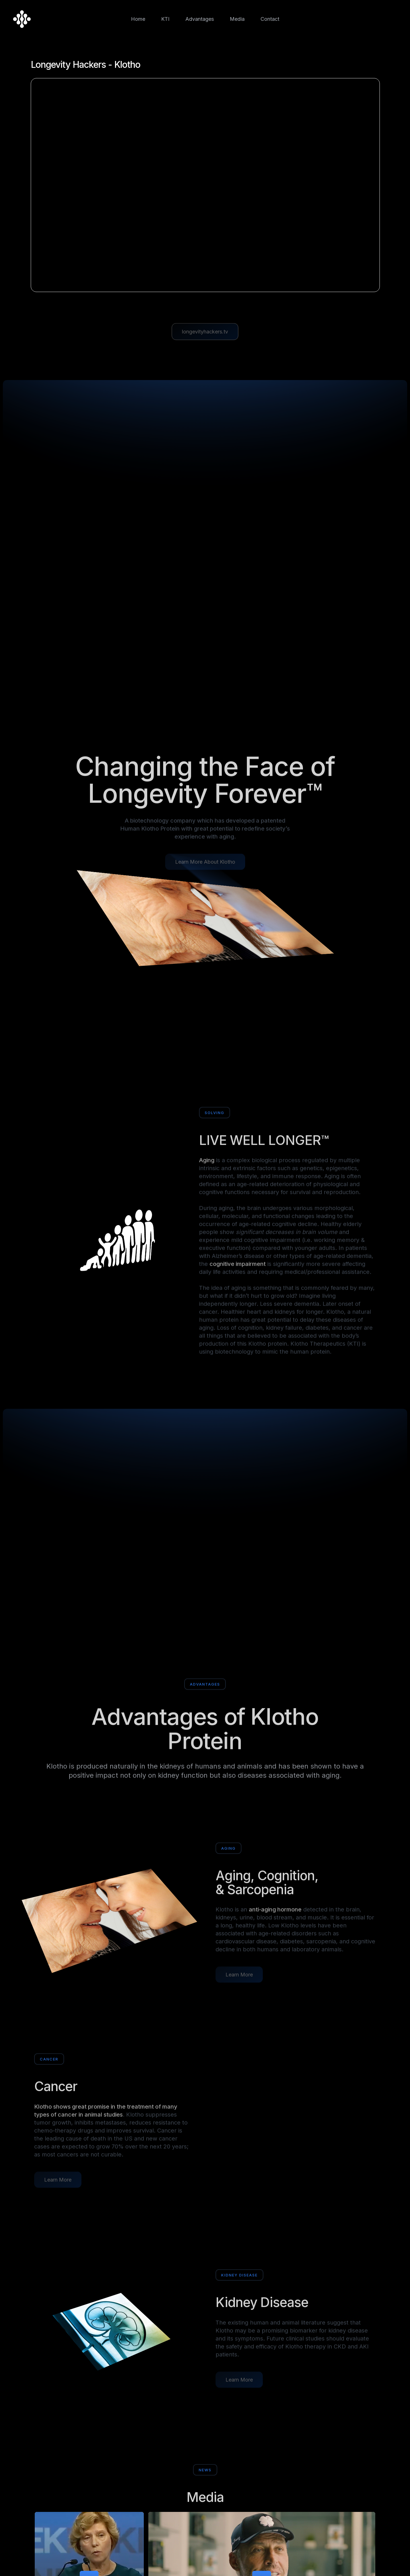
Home (138, 19)
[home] (21, 19)
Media (237, 19)
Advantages (199, 19)
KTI (165, 19)
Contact (270, 19)
